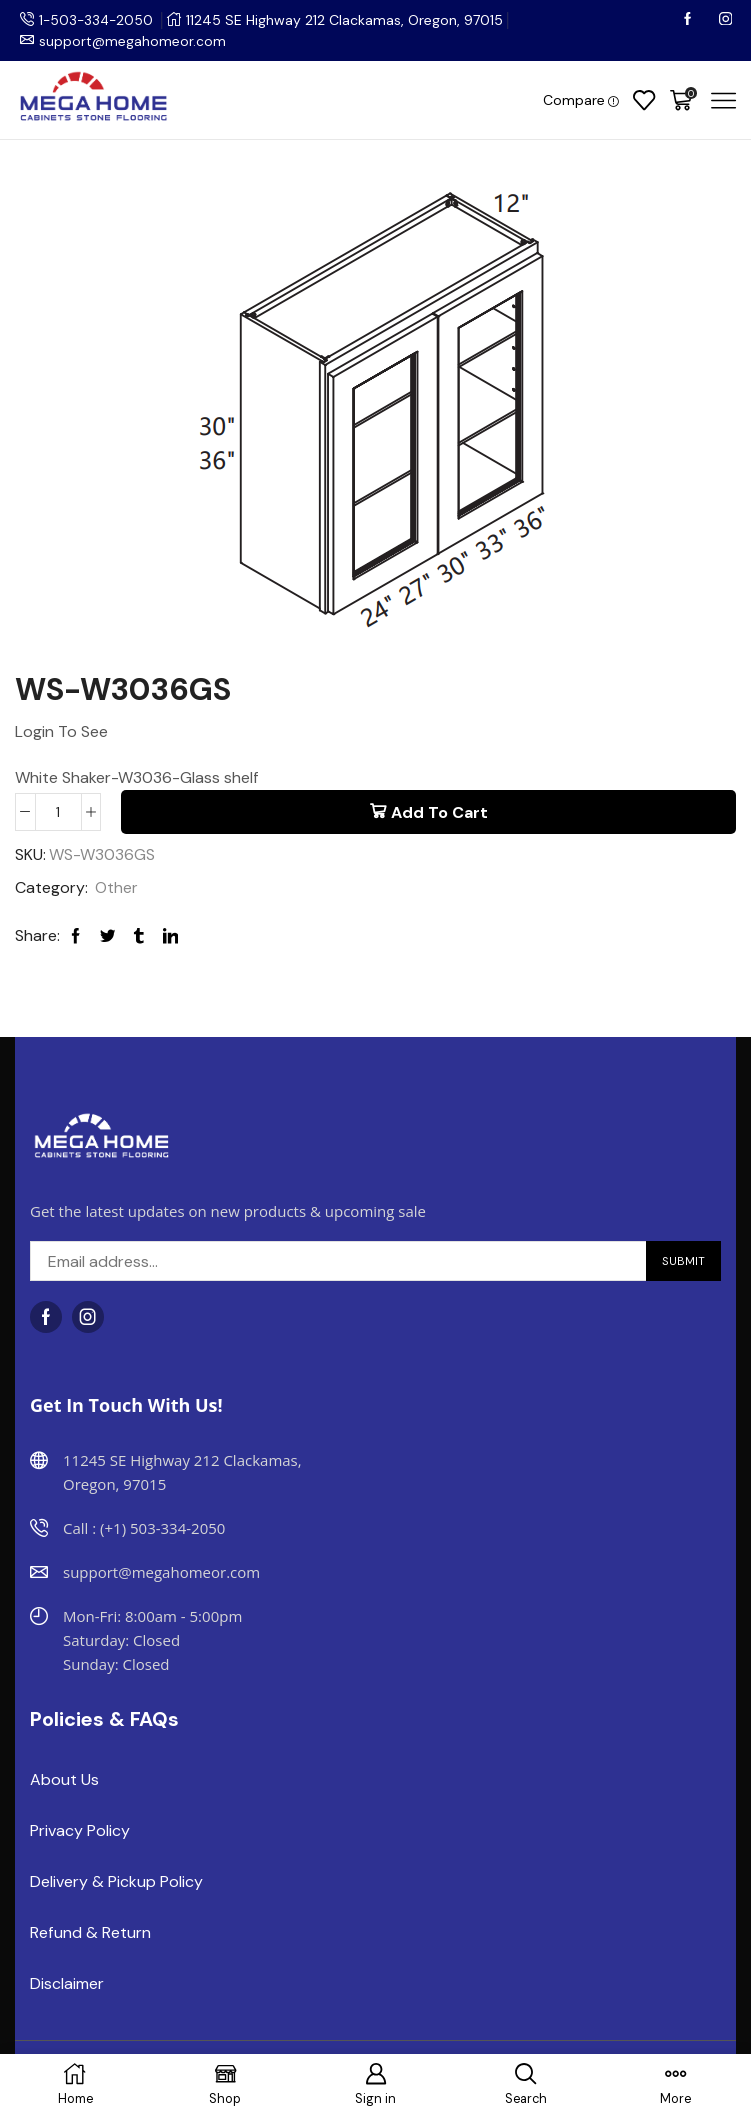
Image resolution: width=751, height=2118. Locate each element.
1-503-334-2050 (98, 20)
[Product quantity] (58, 812)
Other (116, 888)
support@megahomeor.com (133, 41)
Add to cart (439, 812)
